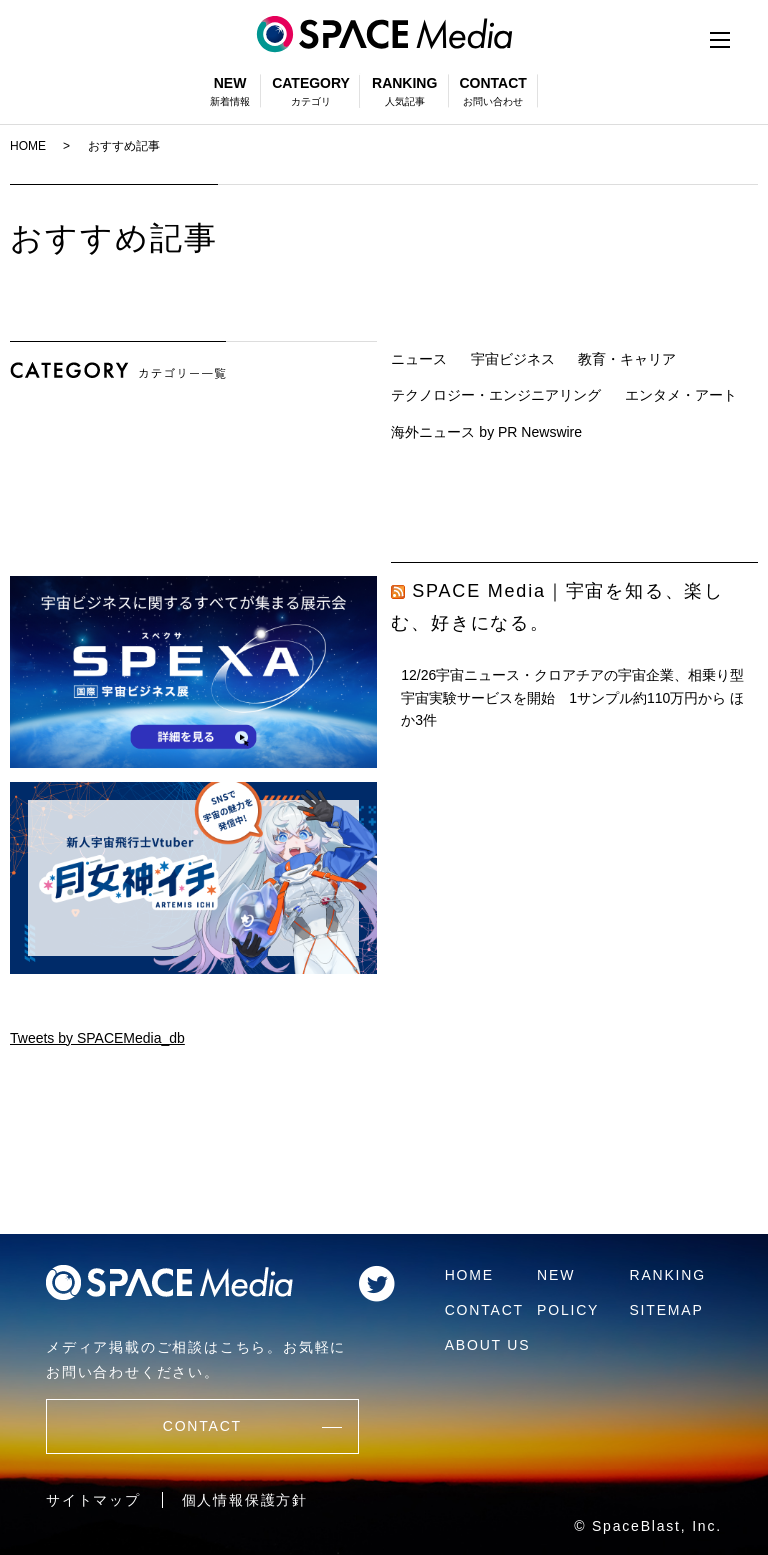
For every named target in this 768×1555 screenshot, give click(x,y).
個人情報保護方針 (245, 1500)
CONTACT (492, 92)
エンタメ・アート (681, 395)
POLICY (568, 1310)
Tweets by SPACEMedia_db (97, 1038)
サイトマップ (93, 1500)
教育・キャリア (627, 359)
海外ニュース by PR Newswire (486, 432)
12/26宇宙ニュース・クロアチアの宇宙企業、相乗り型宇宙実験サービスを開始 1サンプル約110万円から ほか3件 (572, 697)
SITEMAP (666, 1310)
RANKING (404, 92)
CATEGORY (311, 92)
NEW (230, 92)
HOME (28, 146)
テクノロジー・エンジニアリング (496, 395)
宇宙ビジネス (513, 359)
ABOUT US (488, 1345)
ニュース (419, 359)
